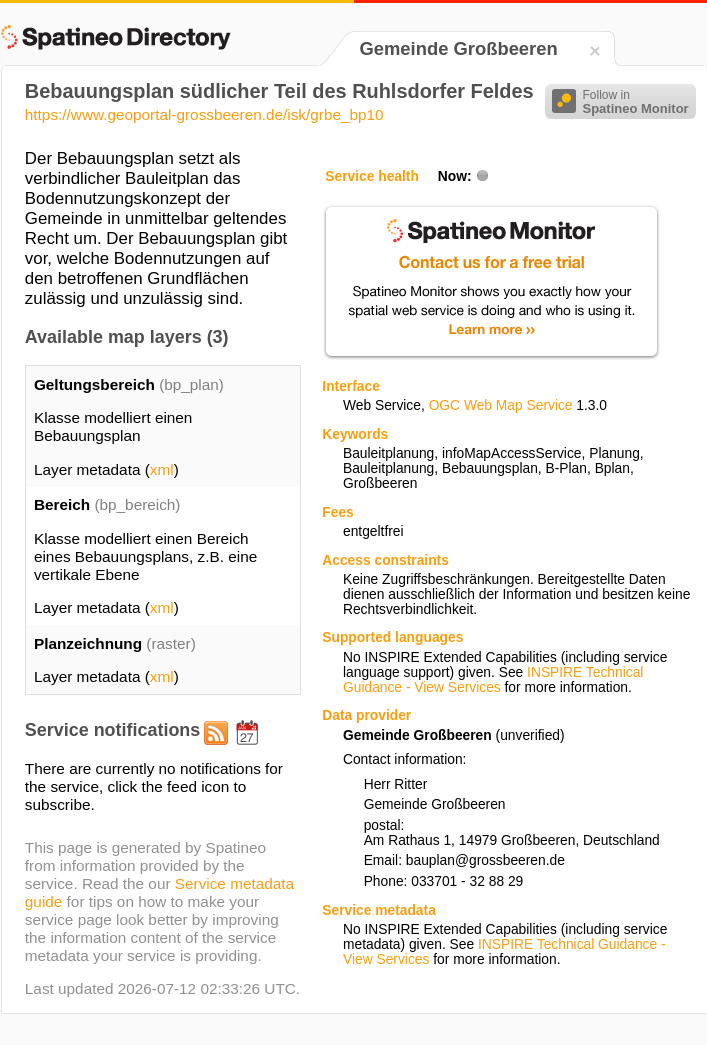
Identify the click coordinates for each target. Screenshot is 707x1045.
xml (162, 469)
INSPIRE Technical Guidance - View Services (493, 680)
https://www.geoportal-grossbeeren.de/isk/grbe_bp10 (204, 114)
